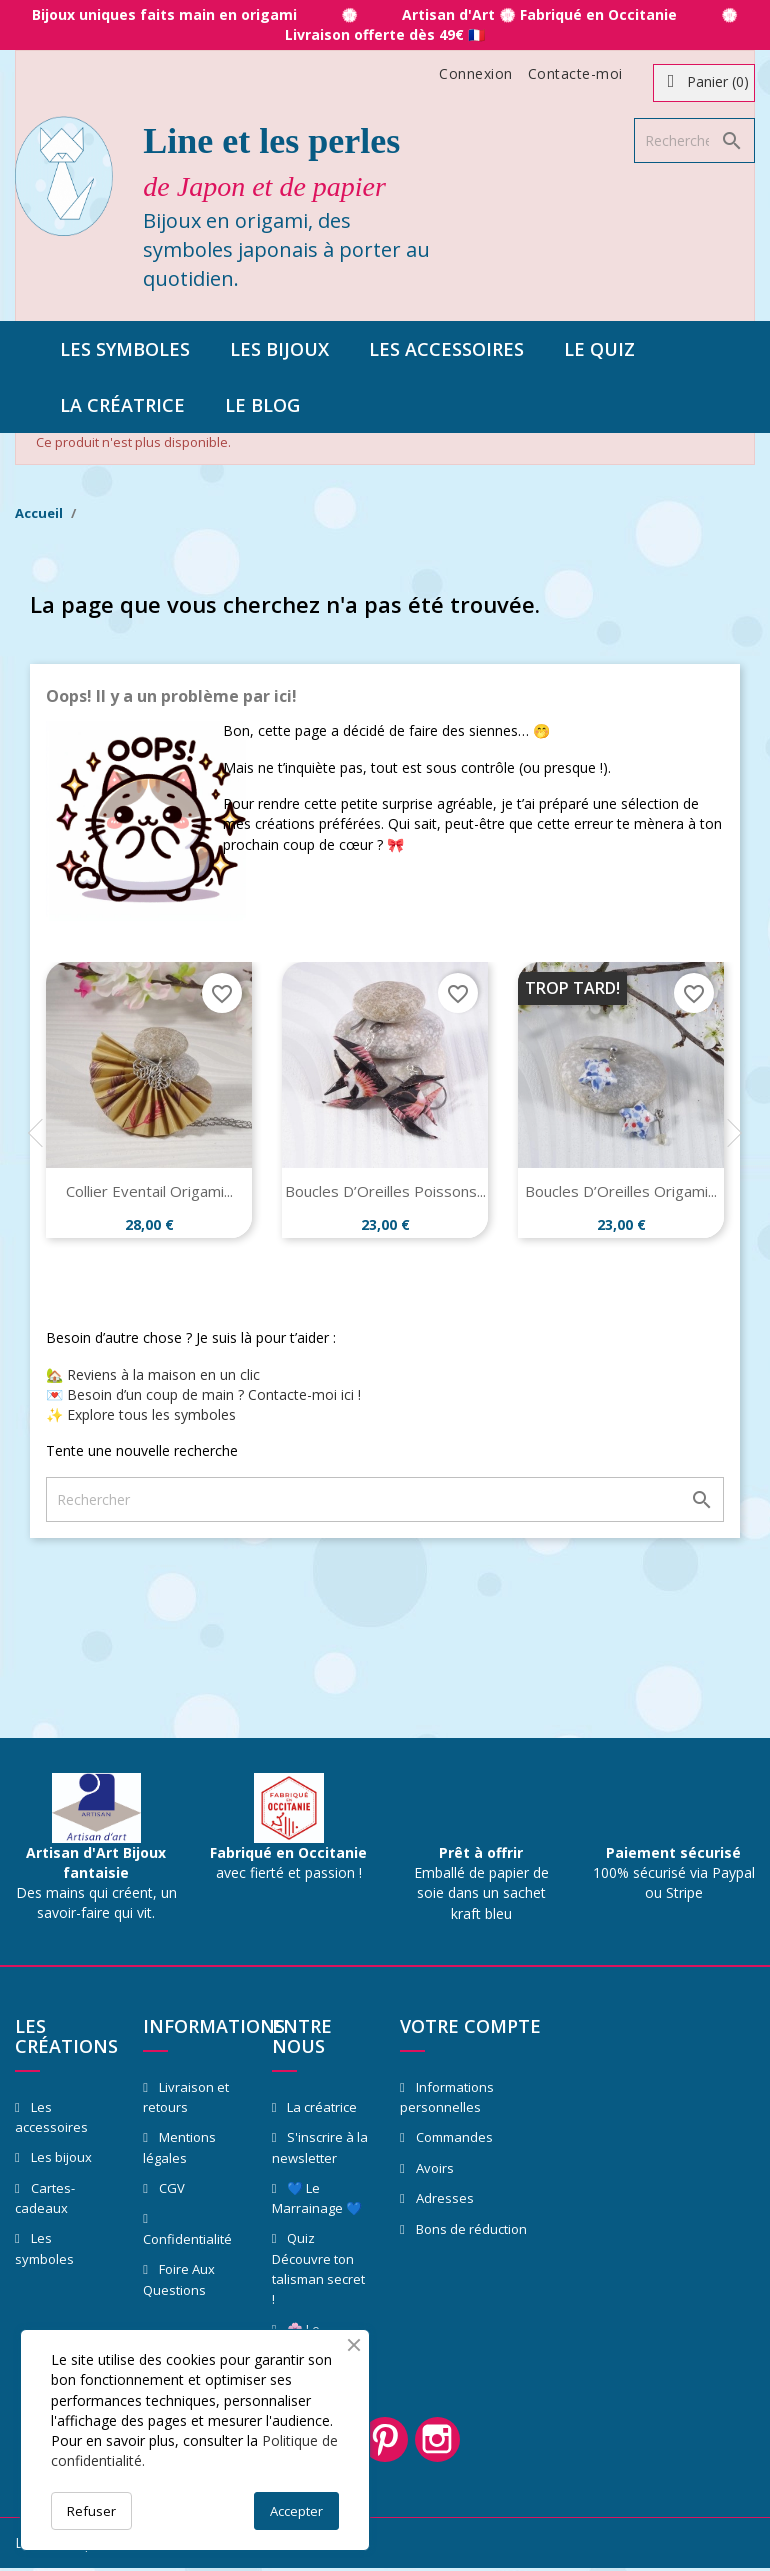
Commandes (453, 2137)
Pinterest (385, 2441)
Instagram (441, 2441)
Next (734, 1133)
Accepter (296, 2511)
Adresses (443, 2198)
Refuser (91, 2511)
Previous (36, 1133)
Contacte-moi (575, 73)
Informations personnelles (447, 2097)
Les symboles (125, 349)
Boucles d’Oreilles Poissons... (385, 1191)
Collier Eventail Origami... (149, 1191)
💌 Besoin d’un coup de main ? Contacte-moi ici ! (203, 1394)
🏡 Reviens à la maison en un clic (153, 1374)
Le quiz (599, 349)
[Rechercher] (694, 140)
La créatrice (122, 405)
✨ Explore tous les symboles (141, 1414)
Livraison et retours (186, 2097)
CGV (170, 2188)
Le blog (262, 405)
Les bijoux (279, 349)
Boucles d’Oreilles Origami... (621, 1191)
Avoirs (433, 2168)
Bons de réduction (470, 2229)
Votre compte (470, 2026)
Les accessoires (446, 349)
